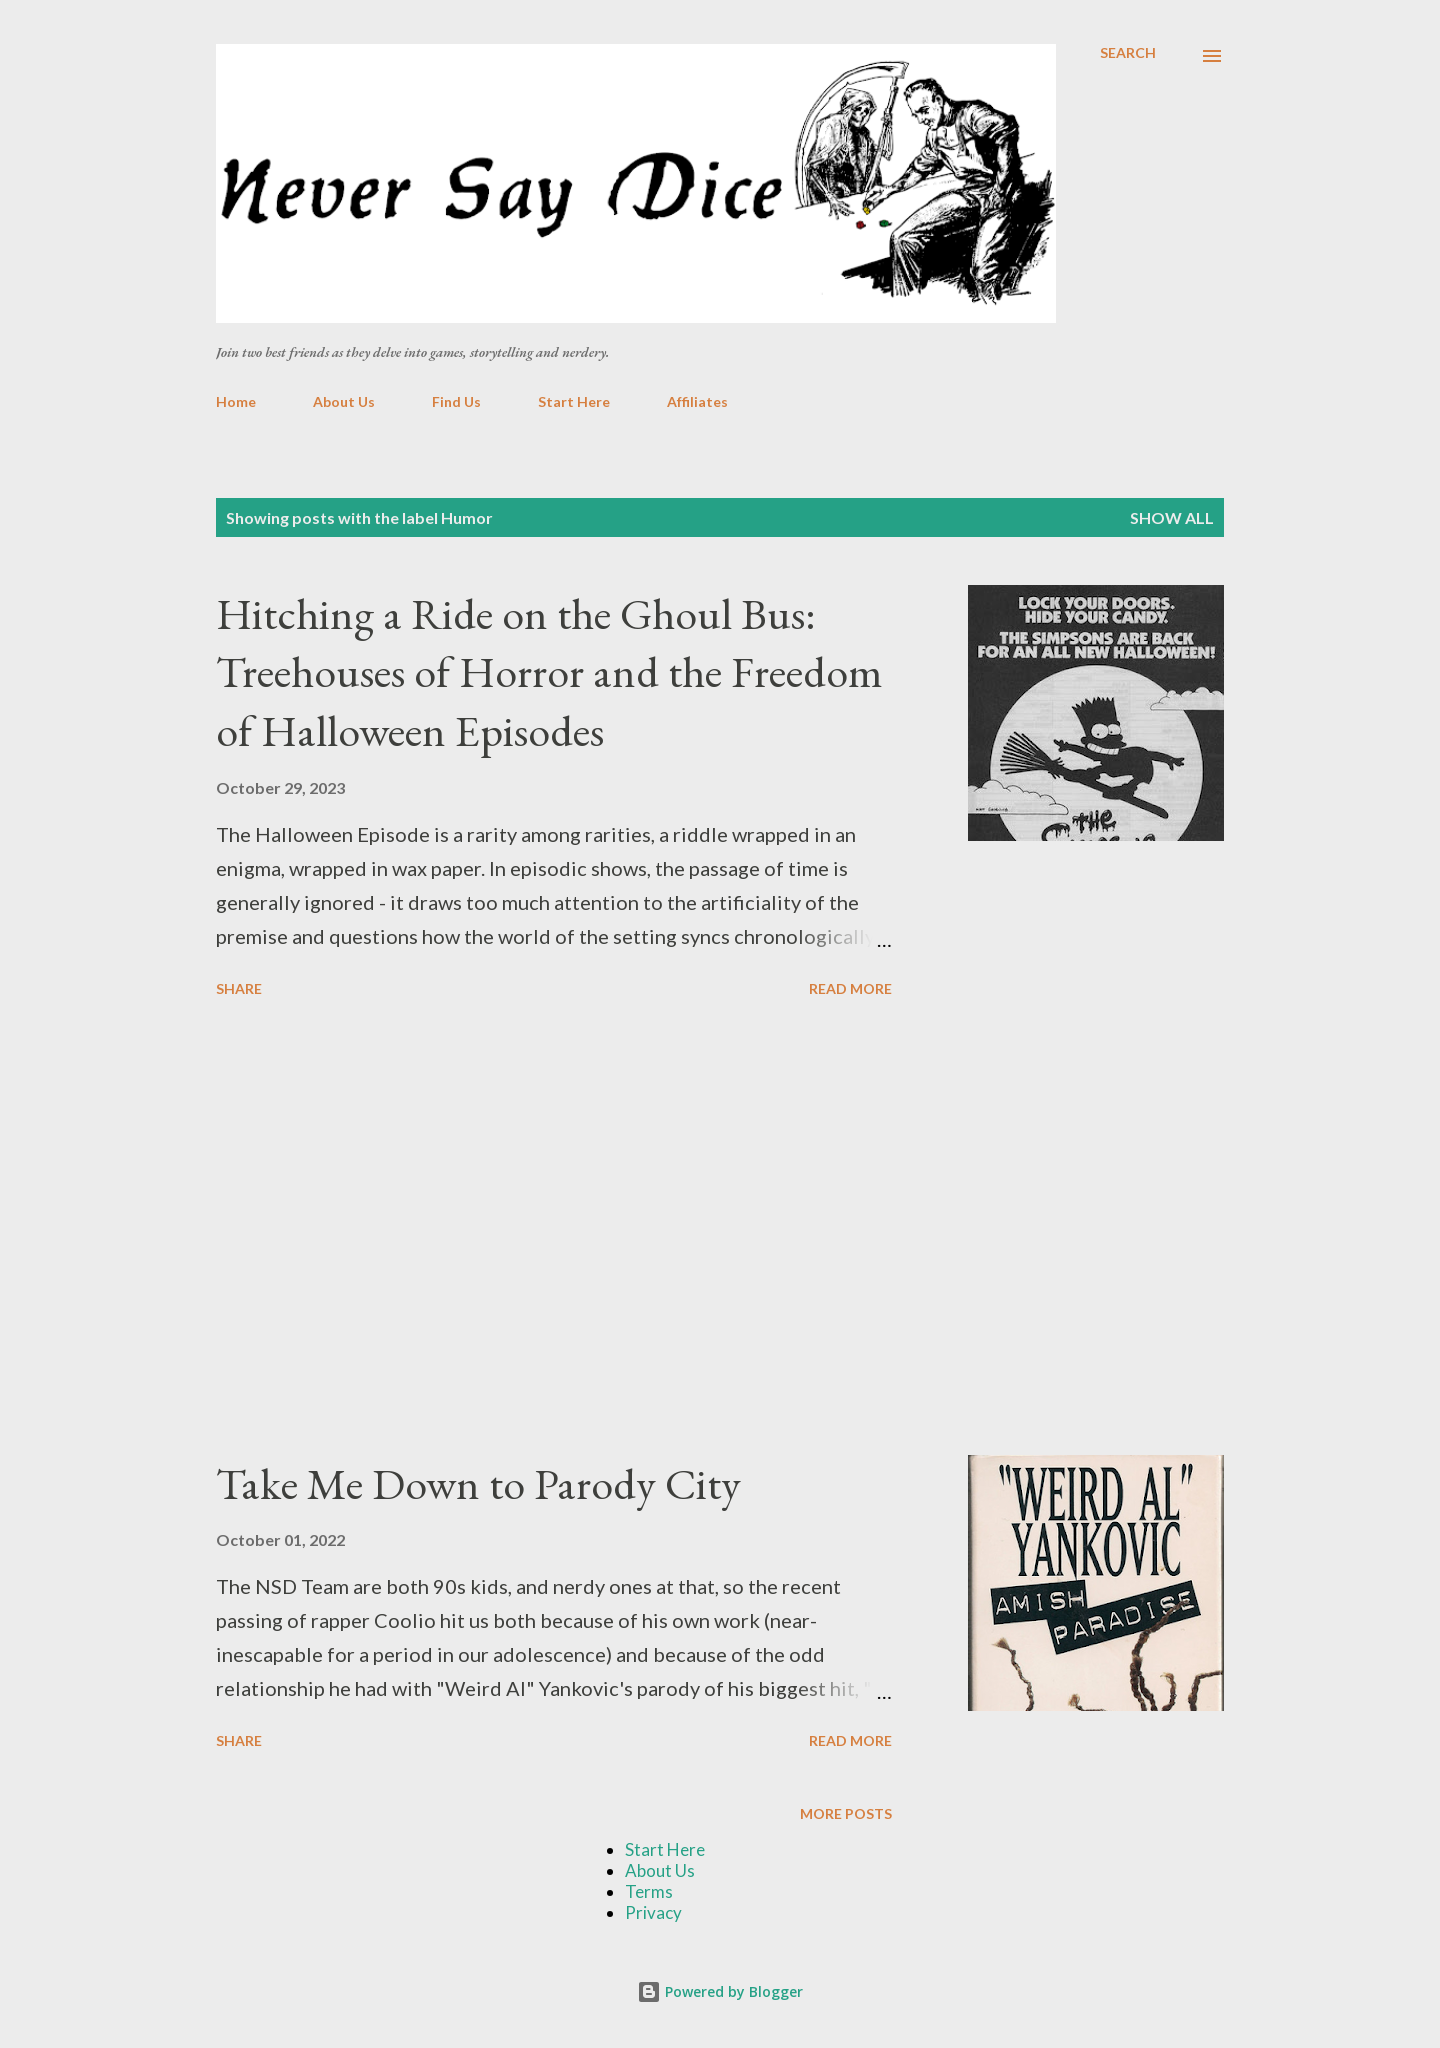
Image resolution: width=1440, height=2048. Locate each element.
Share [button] (239, 988)
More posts (846, 1813)
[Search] (1128, 53)
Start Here (574, 401)
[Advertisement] (554, 1230)
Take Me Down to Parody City (478, 1483)
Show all (1172, 517)
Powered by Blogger (720, 1991)
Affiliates (697, 401)
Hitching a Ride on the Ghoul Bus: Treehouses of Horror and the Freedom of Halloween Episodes (549, 672)
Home (236, 401)
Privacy (653, 1912)
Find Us (456, 401)
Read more (850, 988)
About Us (344, 401)
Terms (649, 1891)
